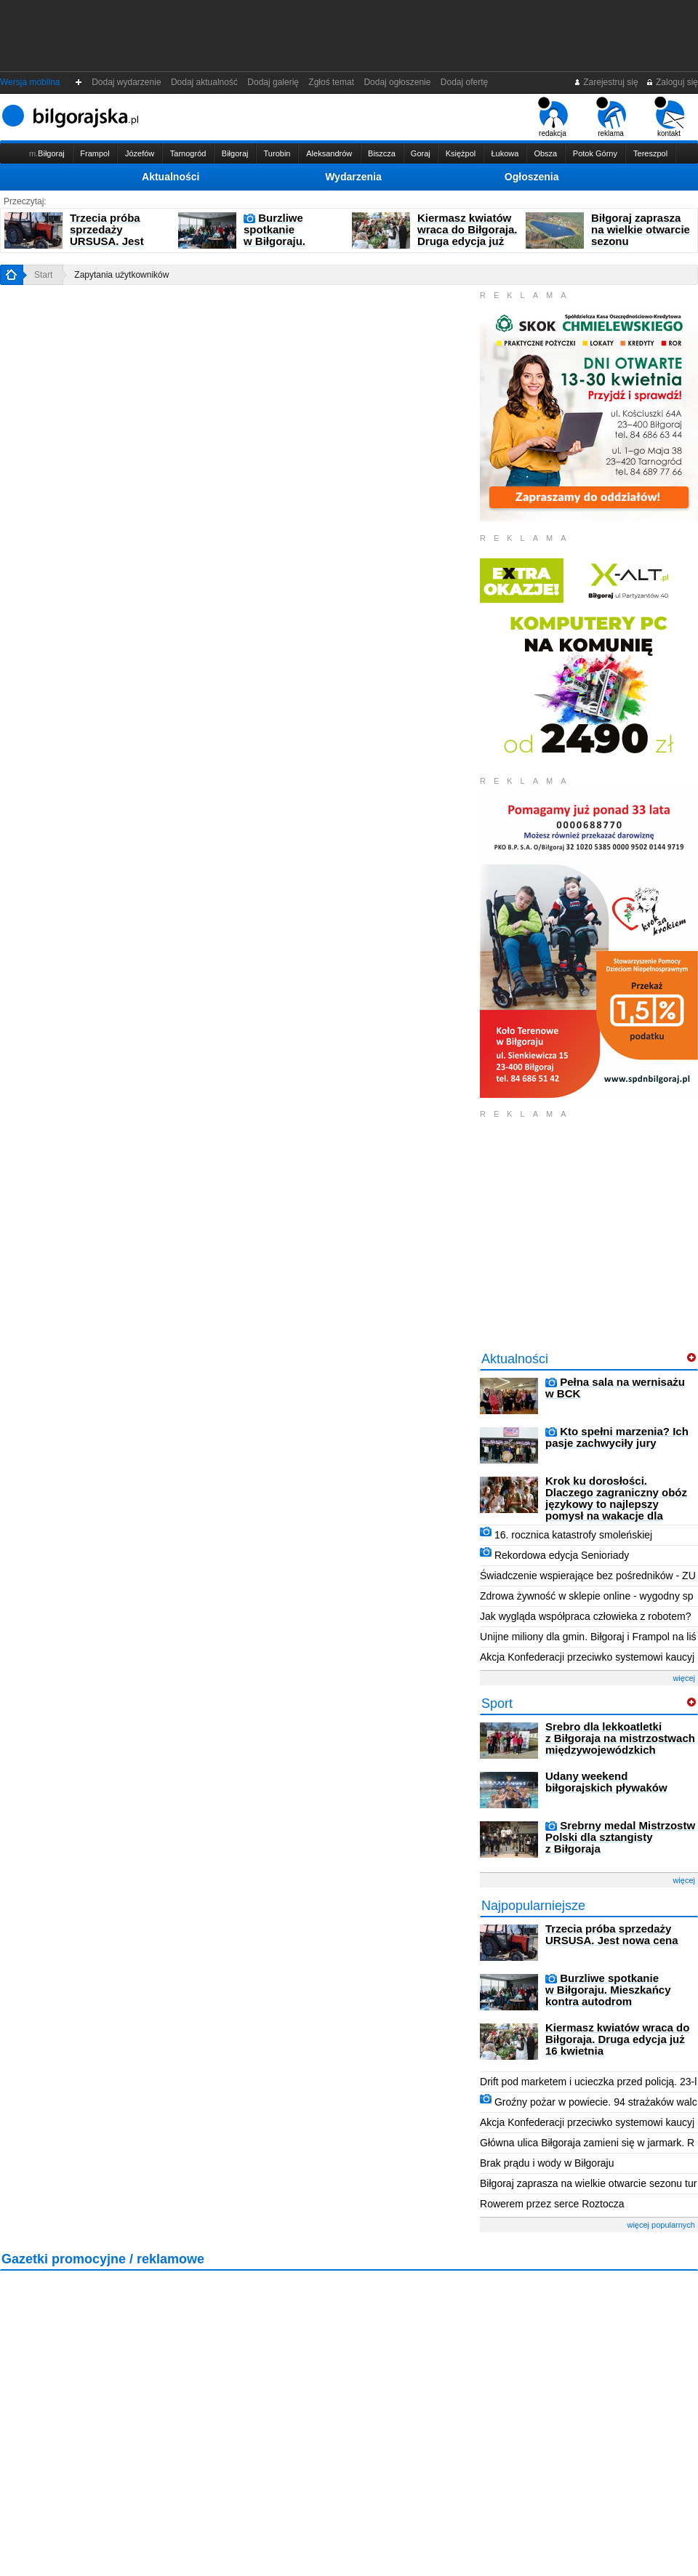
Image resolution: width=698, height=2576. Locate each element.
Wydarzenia (353, 176)
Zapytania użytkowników (121, 275)
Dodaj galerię (273, 82)
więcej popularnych (661, 2224)
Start (43, 275)
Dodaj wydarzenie (127, 82)
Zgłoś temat (331, 82)
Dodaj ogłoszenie (397, 82)
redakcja (553, 117)
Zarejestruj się (606, 82)
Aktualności (170, 176)
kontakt (669, 117)
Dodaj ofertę (464, 82)
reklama (611, 117)
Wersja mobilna (30, 82)
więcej (684, 1678)
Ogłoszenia (532, 176)
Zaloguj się (672, 82)
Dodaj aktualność (204, 82)
